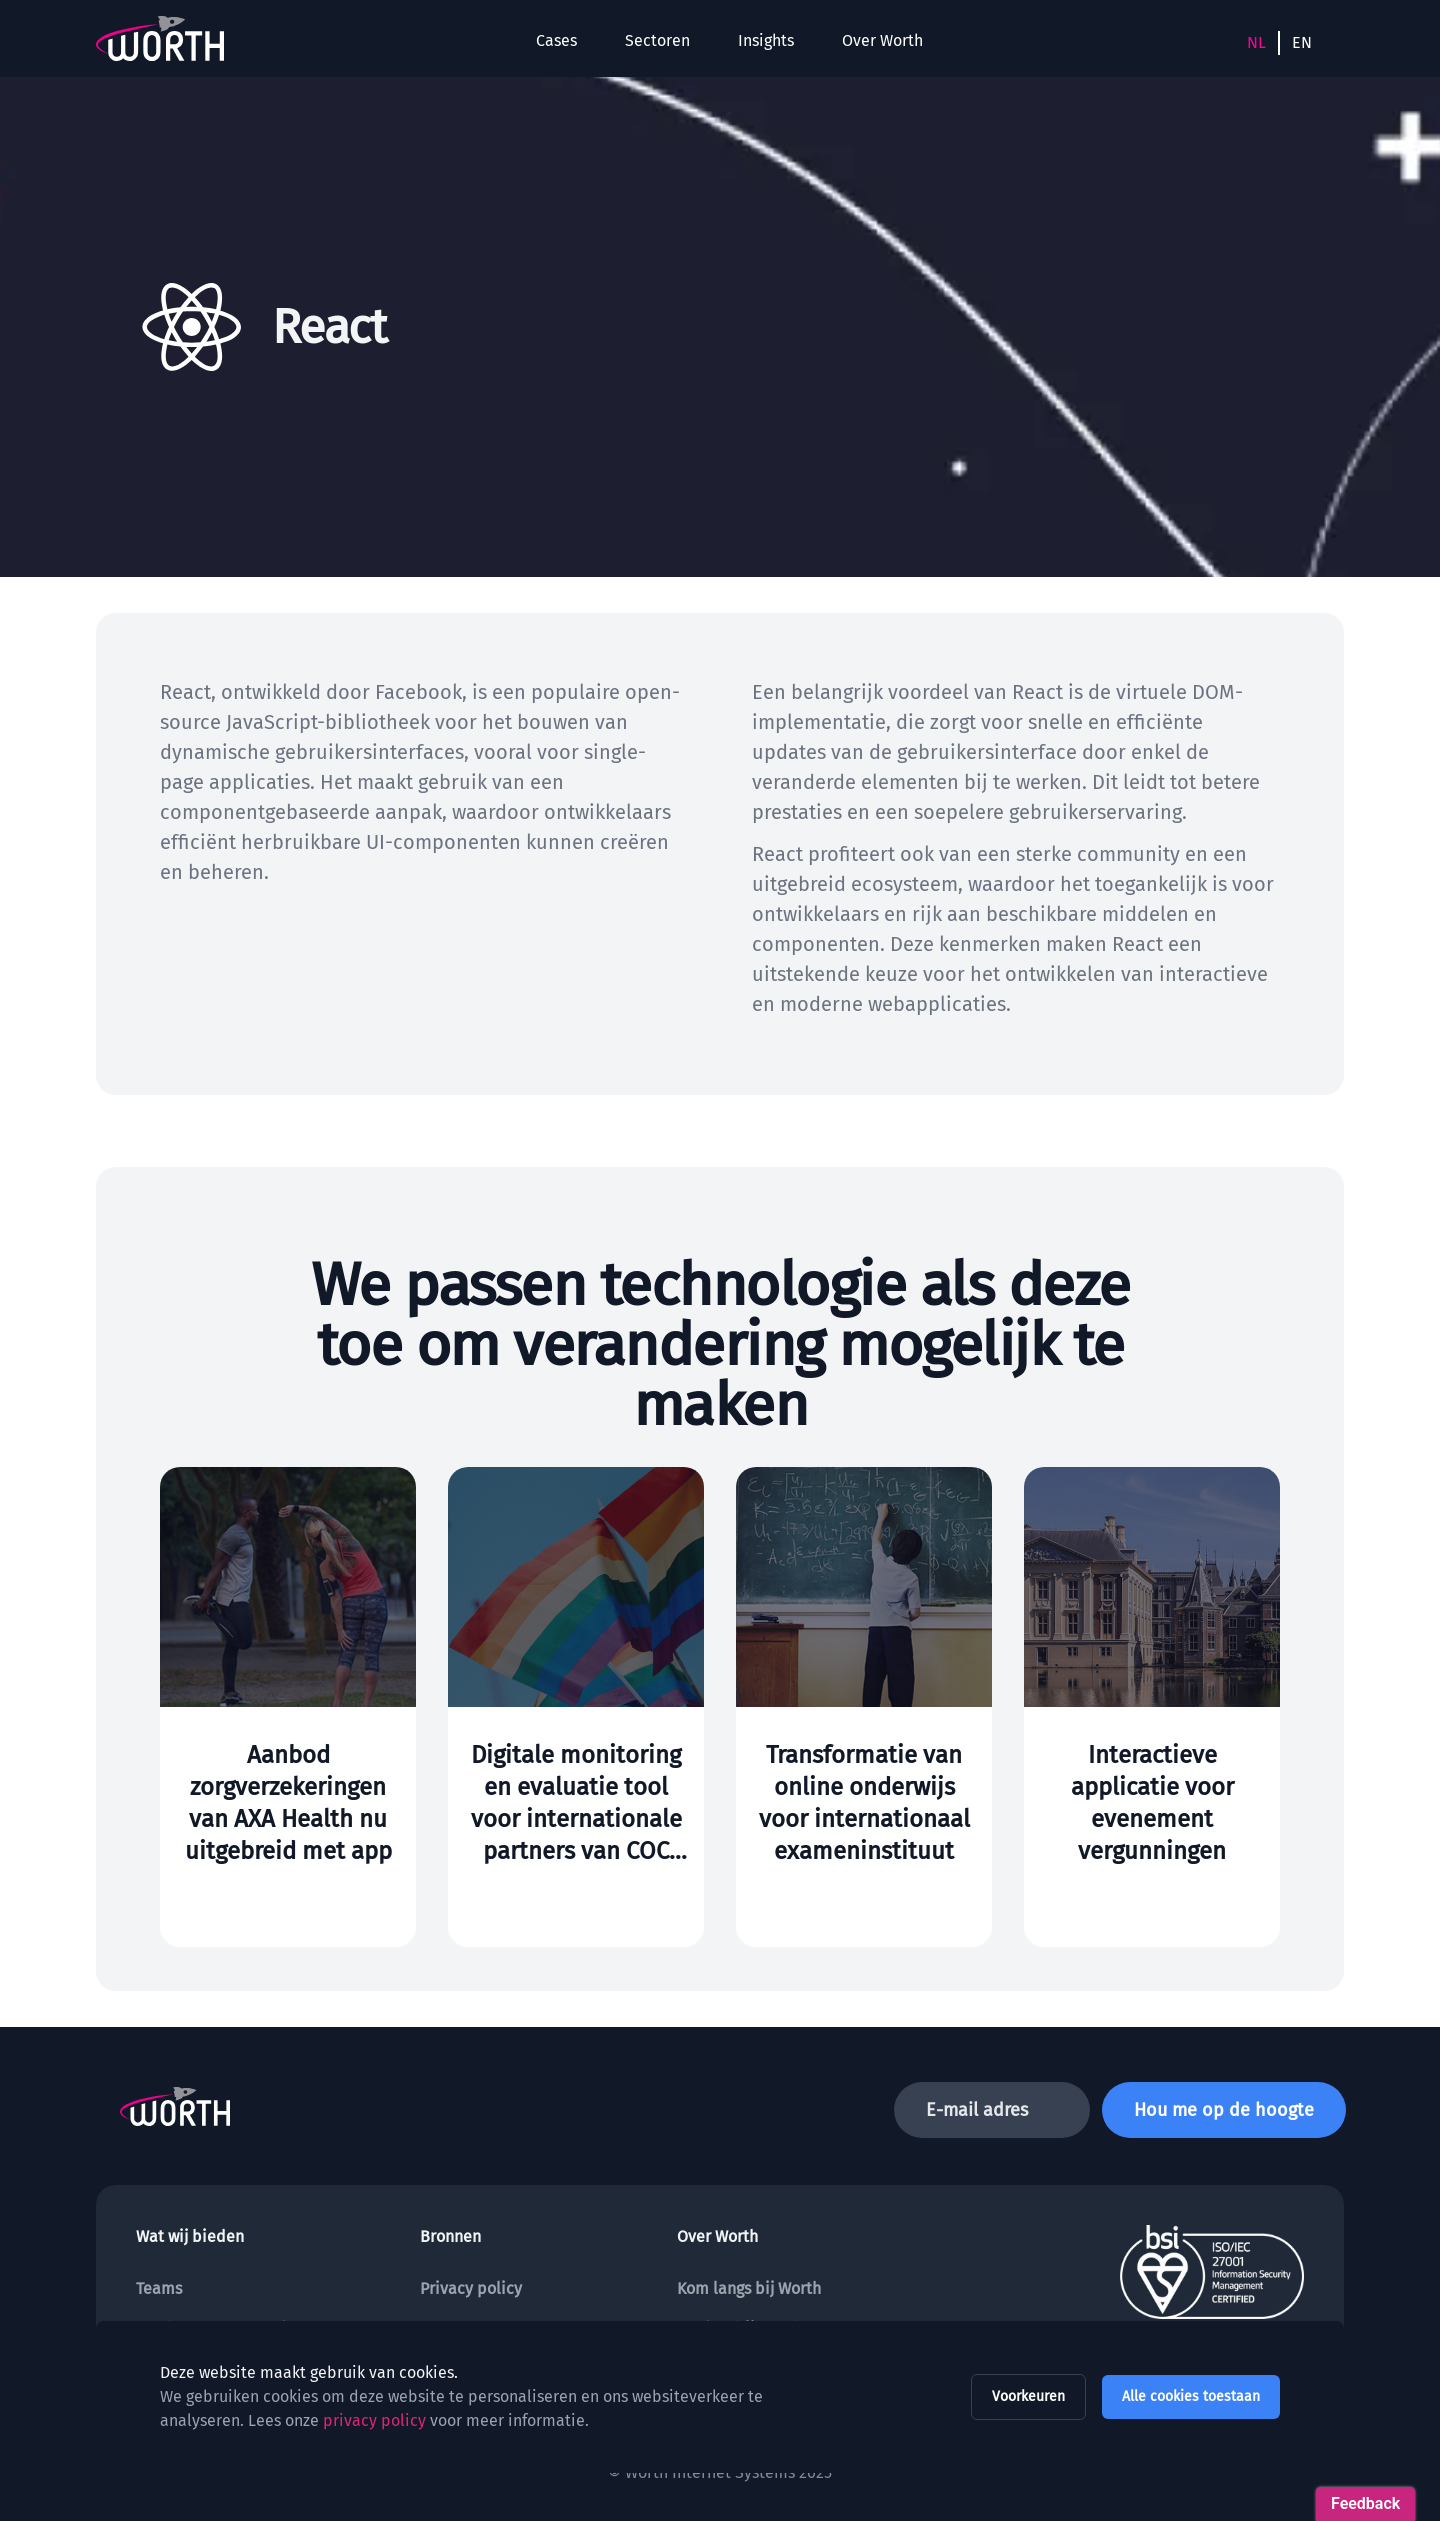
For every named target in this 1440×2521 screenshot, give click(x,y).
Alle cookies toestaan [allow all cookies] (1191, 2396)
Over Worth (882, 40)
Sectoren (657, 40)
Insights (766, 40)
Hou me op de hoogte (1224, 2110)
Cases (556, 40)
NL (1256, 42)
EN (1302, 42)
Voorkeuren (1028, 2396)
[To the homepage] (160, 38)
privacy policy (374, 2420)
